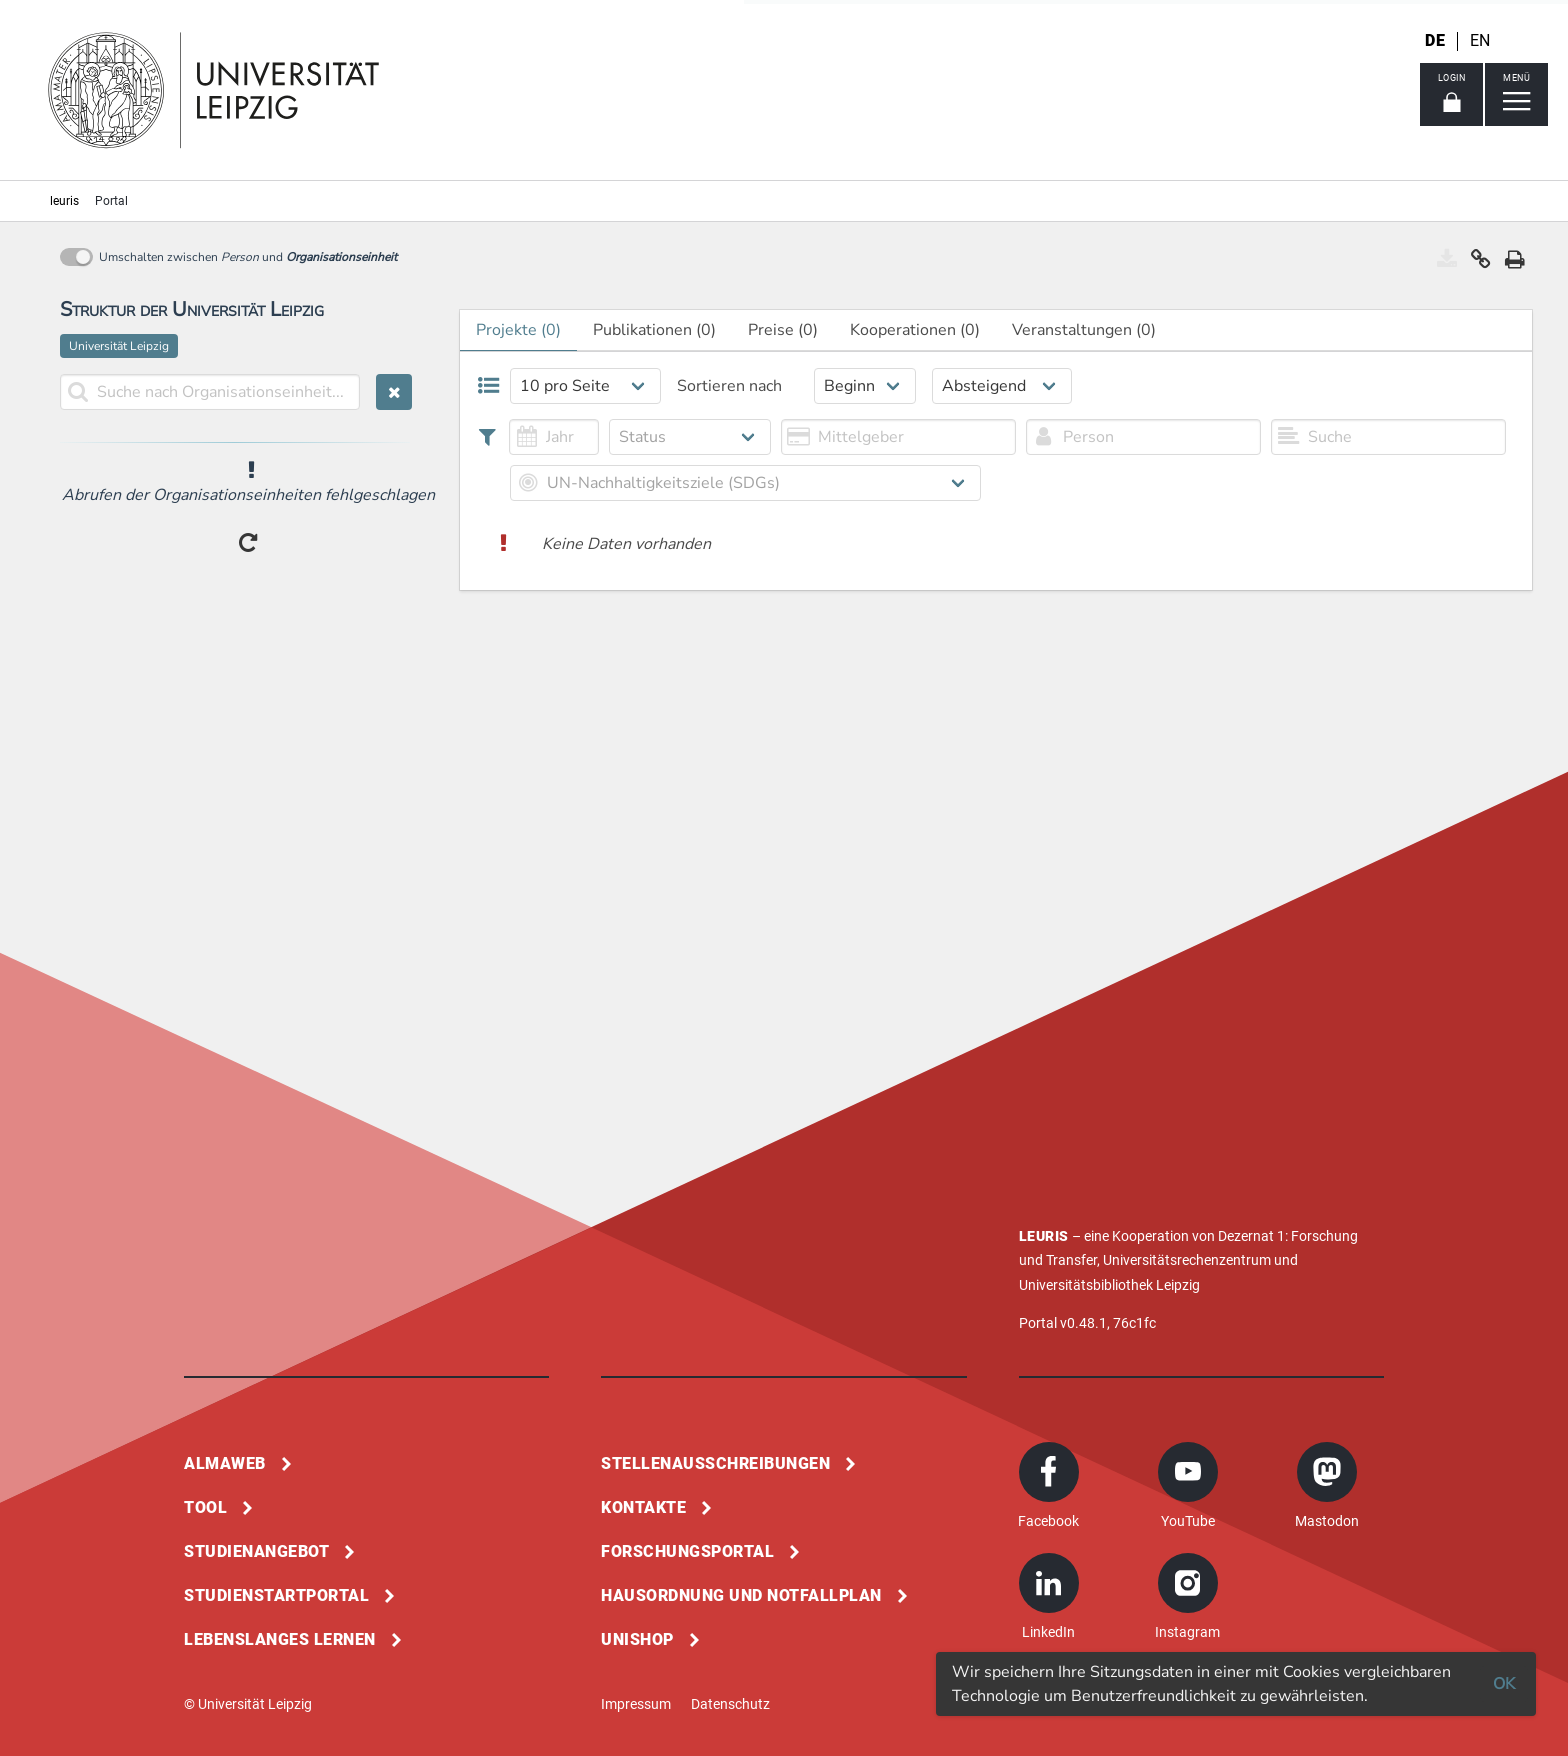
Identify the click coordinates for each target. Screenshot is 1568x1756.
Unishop (637, 1639)
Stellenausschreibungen (715, 1463)
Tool (205, 1507)
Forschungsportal (687, 1551)
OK (1504, 1684)
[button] (1481, 264)
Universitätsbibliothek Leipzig (1109, 1285)
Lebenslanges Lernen (280, 1639)
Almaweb (225, 1463)
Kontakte (643, 1507)
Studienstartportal (276, 1595)
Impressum (636, 1704)
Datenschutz (730, 1704)
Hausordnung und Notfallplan (741, 1595)
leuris (64, 201)
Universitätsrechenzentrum (1187, 1260)
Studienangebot (256, 1551)
